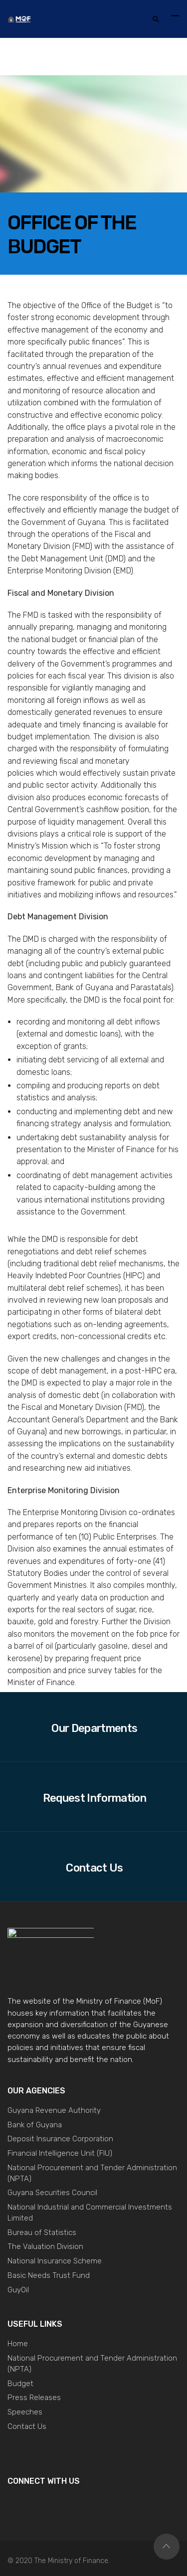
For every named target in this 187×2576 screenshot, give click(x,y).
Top (167, 2547)
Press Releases (34, 2397)
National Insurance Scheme (54, 2260)
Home (17, 2343)
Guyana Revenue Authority (54, 2110)
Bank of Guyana (34, 2124)
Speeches (24, 2411)
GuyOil (18, 2289)
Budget (20, 2383)
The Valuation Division (45, 2246)
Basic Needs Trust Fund (48, 2275)
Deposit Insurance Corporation (60, 2138)
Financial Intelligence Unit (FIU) (59, 2153)
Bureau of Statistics (41, 2232)
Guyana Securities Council (52, 2192)
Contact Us (26, 2426)
